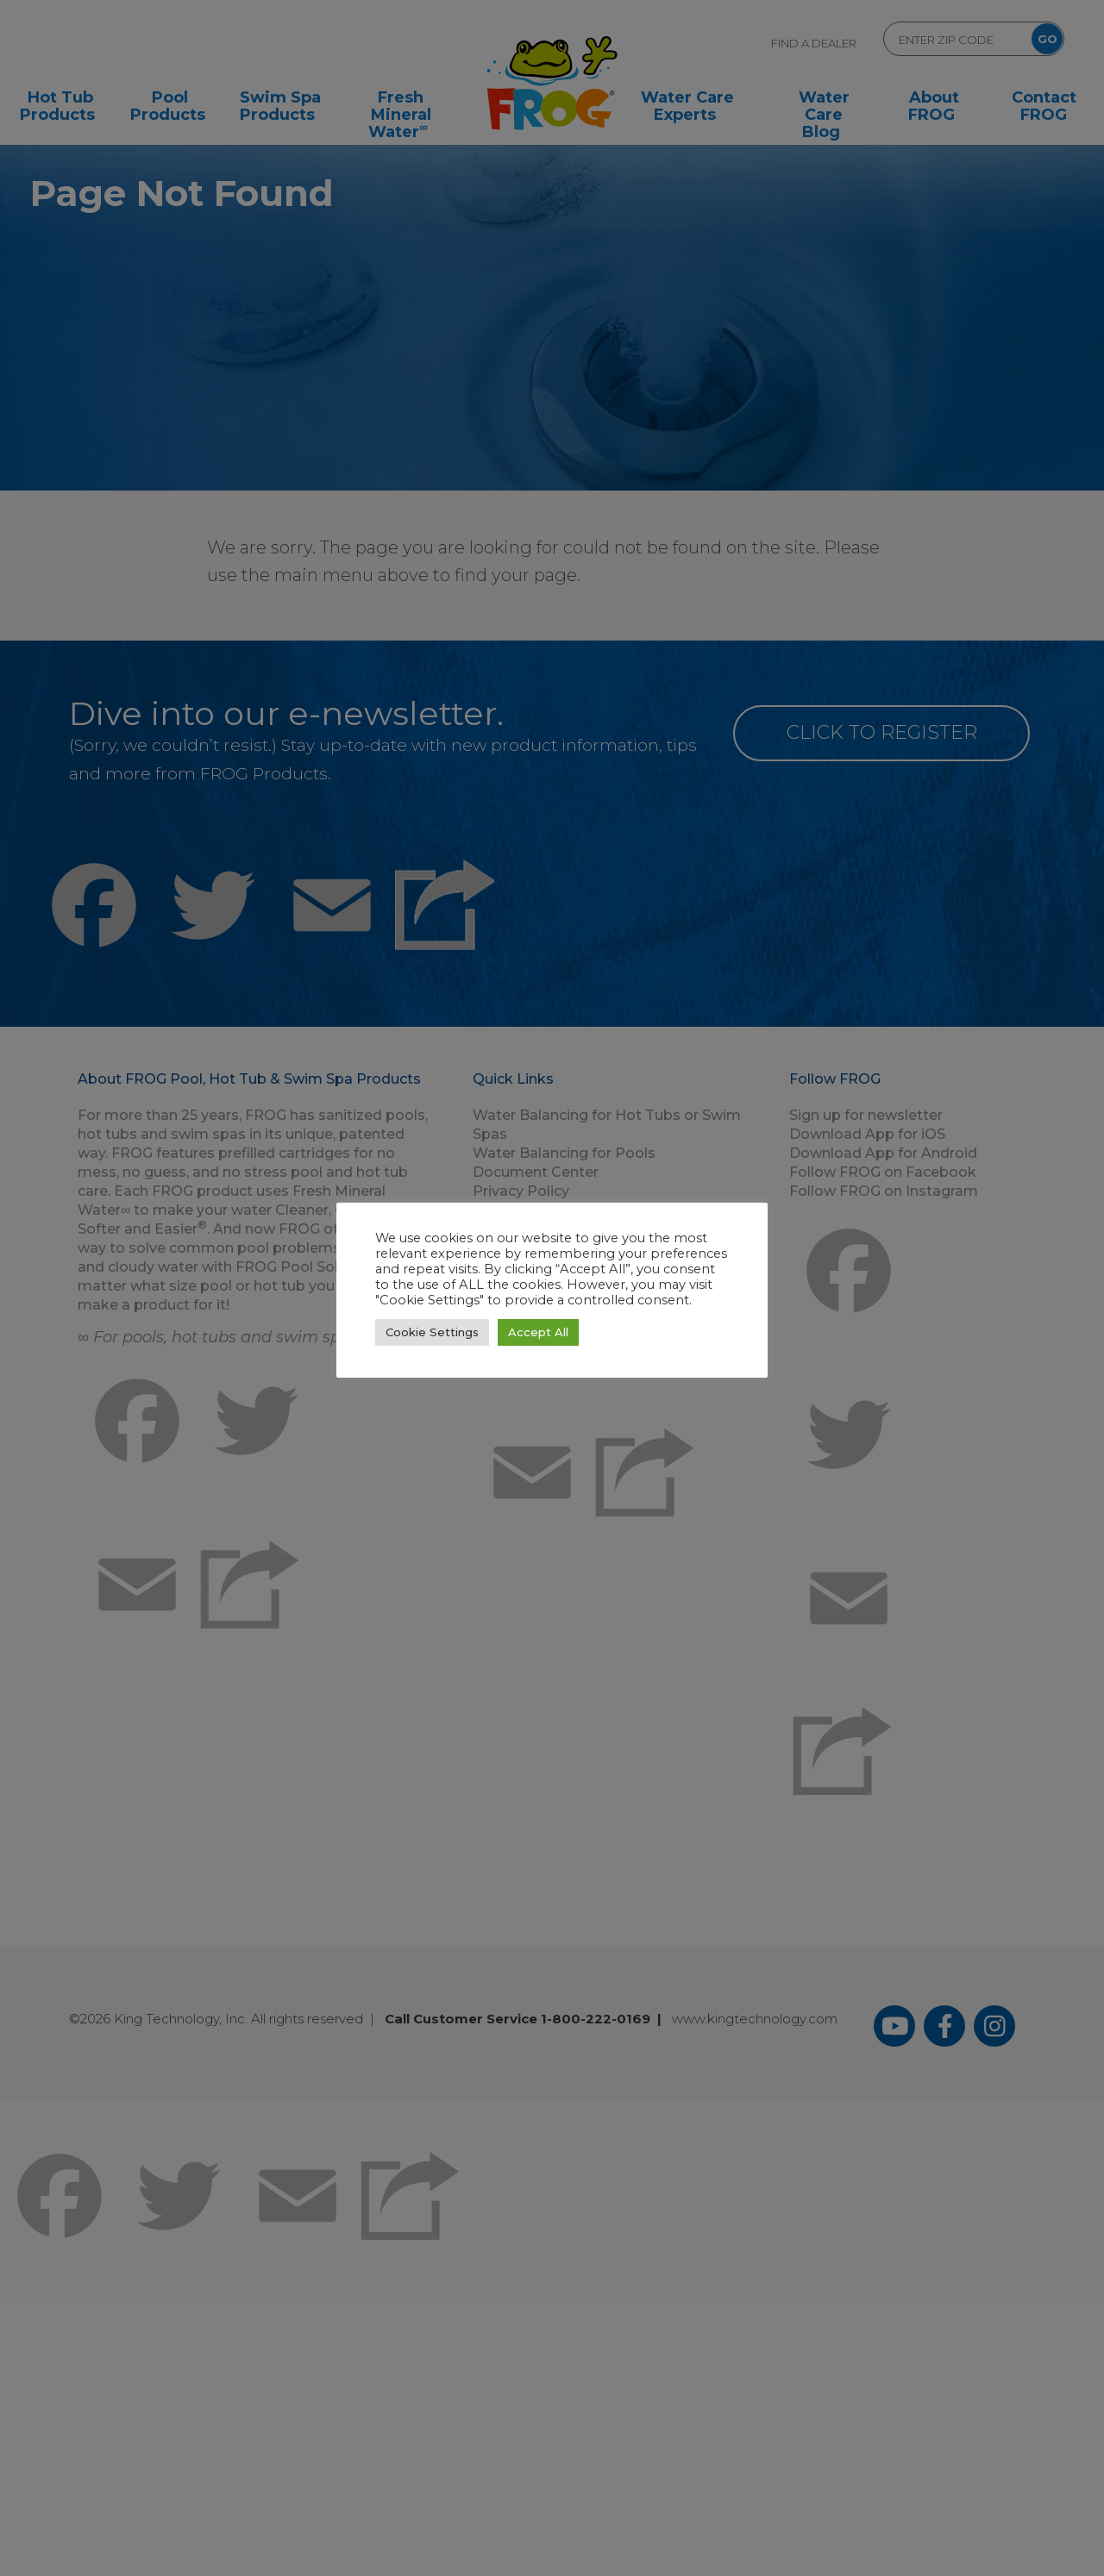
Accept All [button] (538, 1332)
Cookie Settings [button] (432, 1332)
